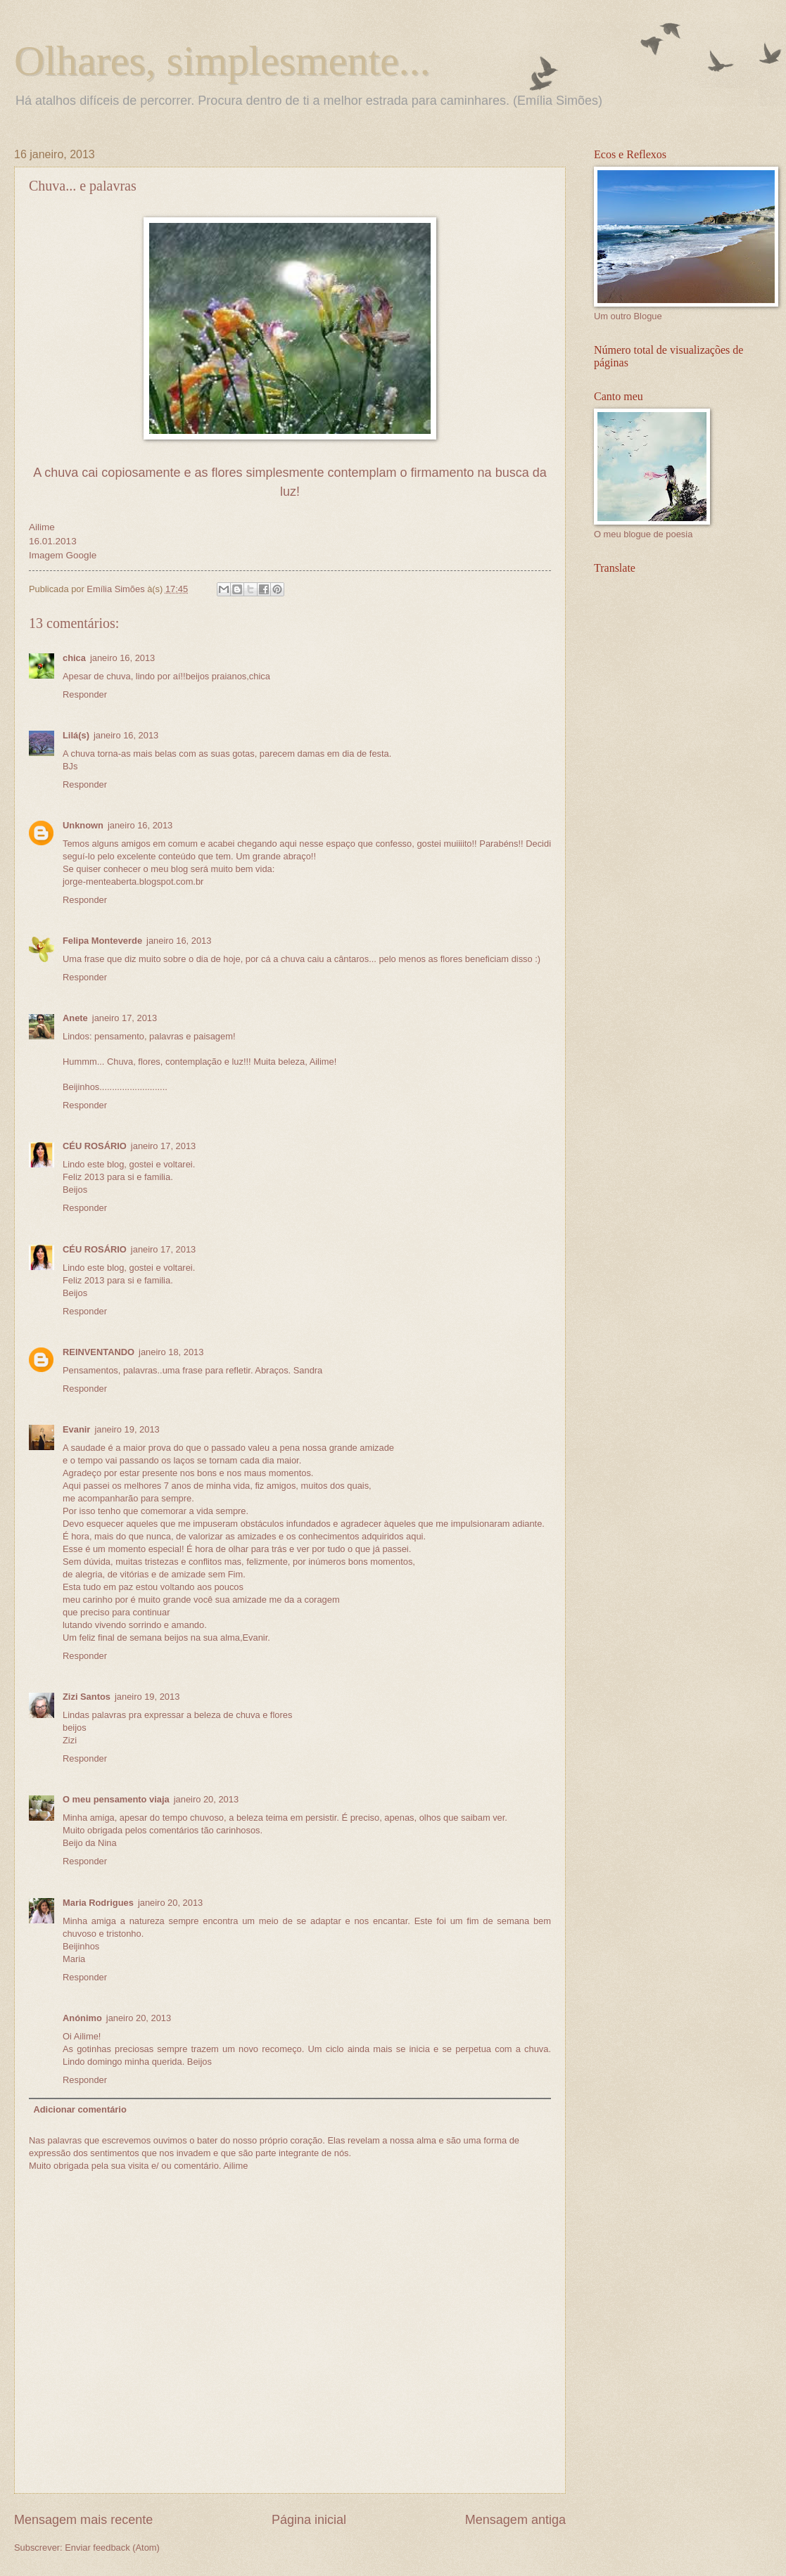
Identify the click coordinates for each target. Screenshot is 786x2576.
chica (74, 658)
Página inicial (309, 2520)
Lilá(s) (76, 735)
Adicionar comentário (79, 2109)
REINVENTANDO (98, 1352)
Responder (85, 694)
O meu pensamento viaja (116, 1799)
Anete (75, 1018)
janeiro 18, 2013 (171, 1352)
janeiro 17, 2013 (124, 1018)
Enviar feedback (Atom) (112, 2547)
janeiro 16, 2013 (122, 658)
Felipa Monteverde (102, 940)
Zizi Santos (86, 1696)
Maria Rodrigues (98, 1902)
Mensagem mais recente (83, 2520)
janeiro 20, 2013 (206, 1799)
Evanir (76, 1429)
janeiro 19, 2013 (126, 1429)
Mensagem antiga (515, 2520)
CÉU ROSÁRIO (95, 1146)
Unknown (83, 825)
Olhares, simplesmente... (222, 60)
